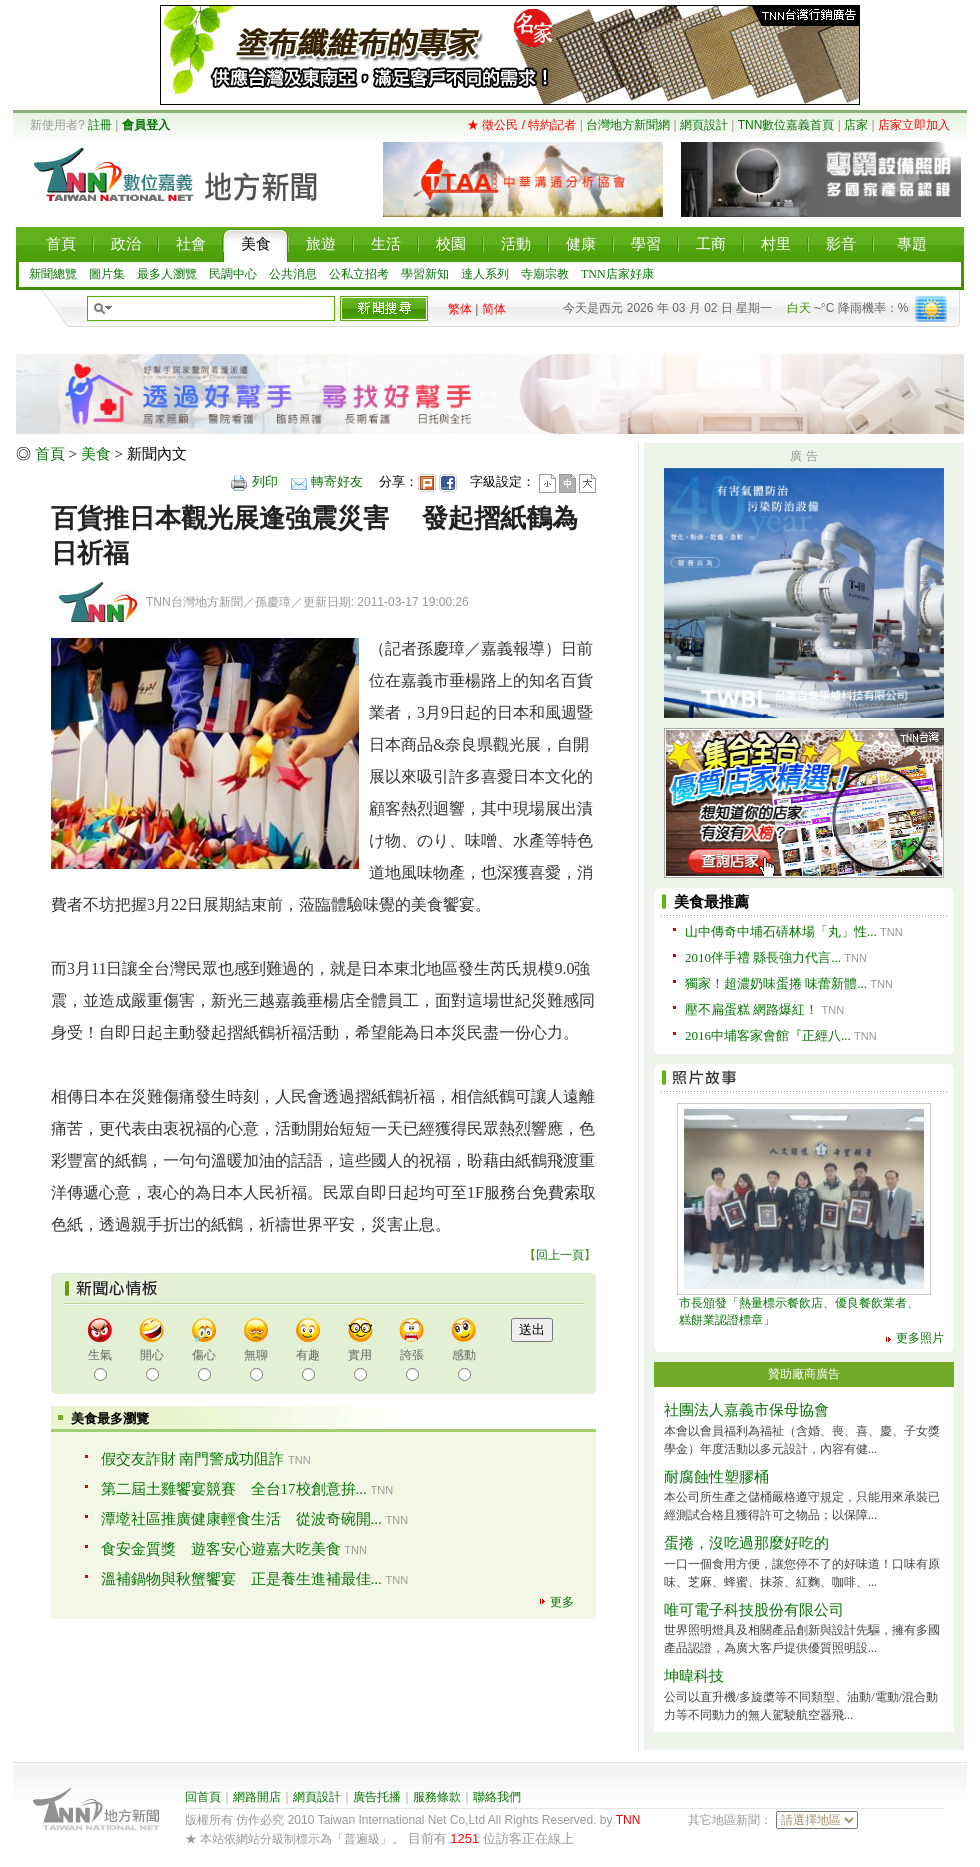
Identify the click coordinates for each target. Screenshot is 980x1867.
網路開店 (257, 1797)
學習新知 (425, 274)
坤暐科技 (694, 1676)
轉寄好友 (337, 481)
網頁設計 (704, 125)
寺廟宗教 (545, 274)
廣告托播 (377, 1797)
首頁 (50, 454)
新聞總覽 (53, 274)
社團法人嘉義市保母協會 (746, 1410)
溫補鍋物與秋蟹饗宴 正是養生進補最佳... (241, 1579)
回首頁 (203, 1797)
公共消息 (293, 274)
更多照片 (920, 1338)
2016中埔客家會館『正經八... (768, 1035)
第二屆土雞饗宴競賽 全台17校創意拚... (234, 1489)
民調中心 (233, 274)
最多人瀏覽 (167, 274)
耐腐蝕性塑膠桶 (716, 1477)
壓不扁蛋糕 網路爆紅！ (751, 1009)
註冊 (100, 125)
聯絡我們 (497, 1797)
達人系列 (485, 274)
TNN (628, 1820)
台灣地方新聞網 (628, 125)
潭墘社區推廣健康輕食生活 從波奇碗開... (241, 1519)
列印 (265, 481)
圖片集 (107, 274)
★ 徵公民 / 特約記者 (521, 125)
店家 (856, 125)
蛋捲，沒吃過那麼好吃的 (746, 1543)
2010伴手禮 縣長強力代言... (763, 957)
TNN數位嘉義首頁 (786, 125)
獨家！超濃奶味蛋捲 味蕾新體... (776, 983)
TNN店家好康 (617, 274)
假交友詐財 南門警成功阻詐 (193, 1459)
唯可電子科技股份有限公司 (754, 1610)
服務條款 (437, 1797)
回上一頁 (560, 1255)
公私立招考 (359, 274)
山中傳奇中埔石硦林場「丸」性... (781, 931)
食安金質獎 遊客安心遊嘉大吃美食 (221, 1549)
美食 (96, 454)
